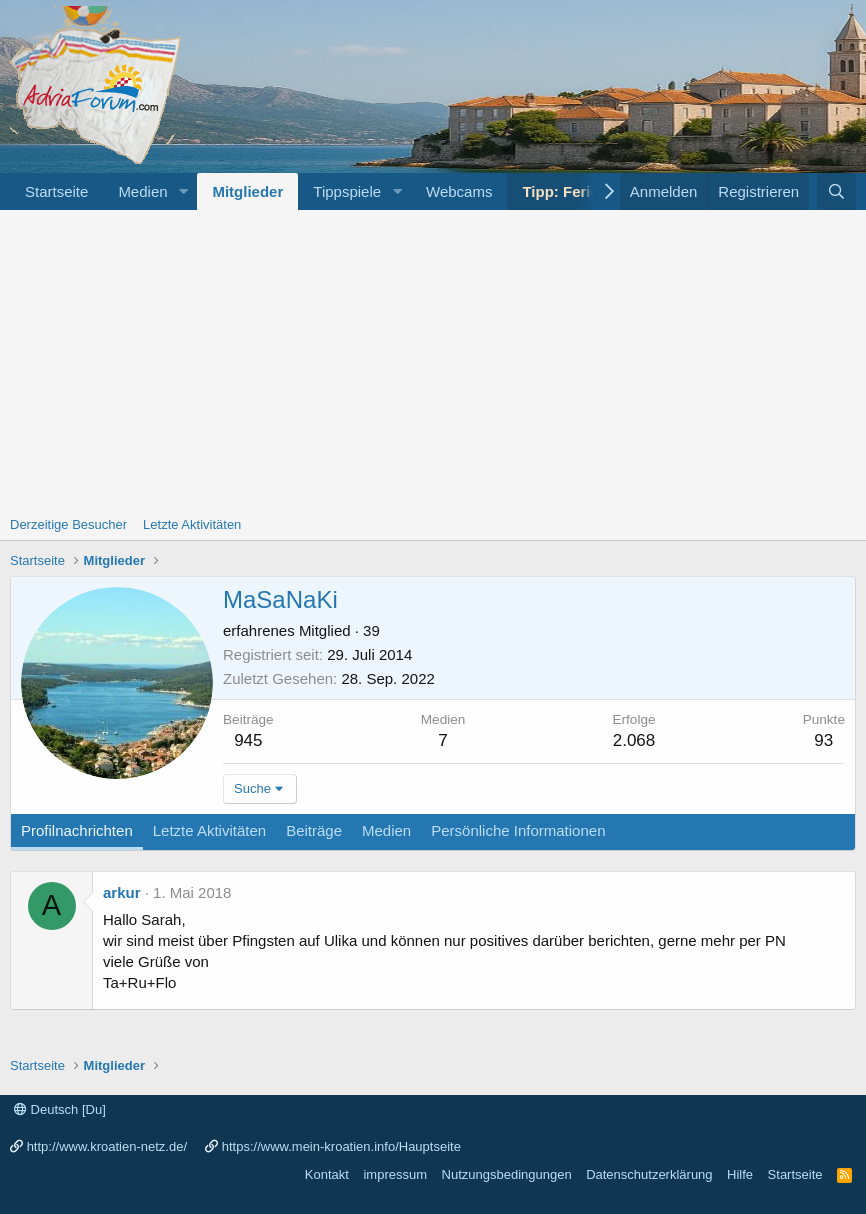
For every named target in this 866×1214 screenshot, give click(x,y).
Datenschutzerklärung (649, 1174)
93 (823, 740)
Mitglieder (247, 191)
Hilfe (740, 1174)
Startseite (56, 191)
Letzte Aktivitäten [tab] (209, 830)
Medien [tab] (386, 830)
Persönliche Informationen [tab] (518, 830)
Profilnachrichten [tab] (77, 830)
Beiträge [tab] (314, 830)
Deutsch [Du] (60, 1109)
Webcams (459, 191)
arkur (122, 892)
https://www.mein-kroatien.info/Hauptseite (341, 1146)
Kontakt (327, 1174)
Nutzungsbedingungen (507, 1174)
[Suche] (836, 191)
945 (248, 740)
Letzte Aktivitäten (192, 524)
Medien (142, 191)
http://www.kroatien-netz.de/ (107, 1146)
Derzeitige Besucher (68, 524)
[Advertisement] (433, 360)
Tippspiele (347, 191)
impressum (395, 1174)
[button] (183, 191)
